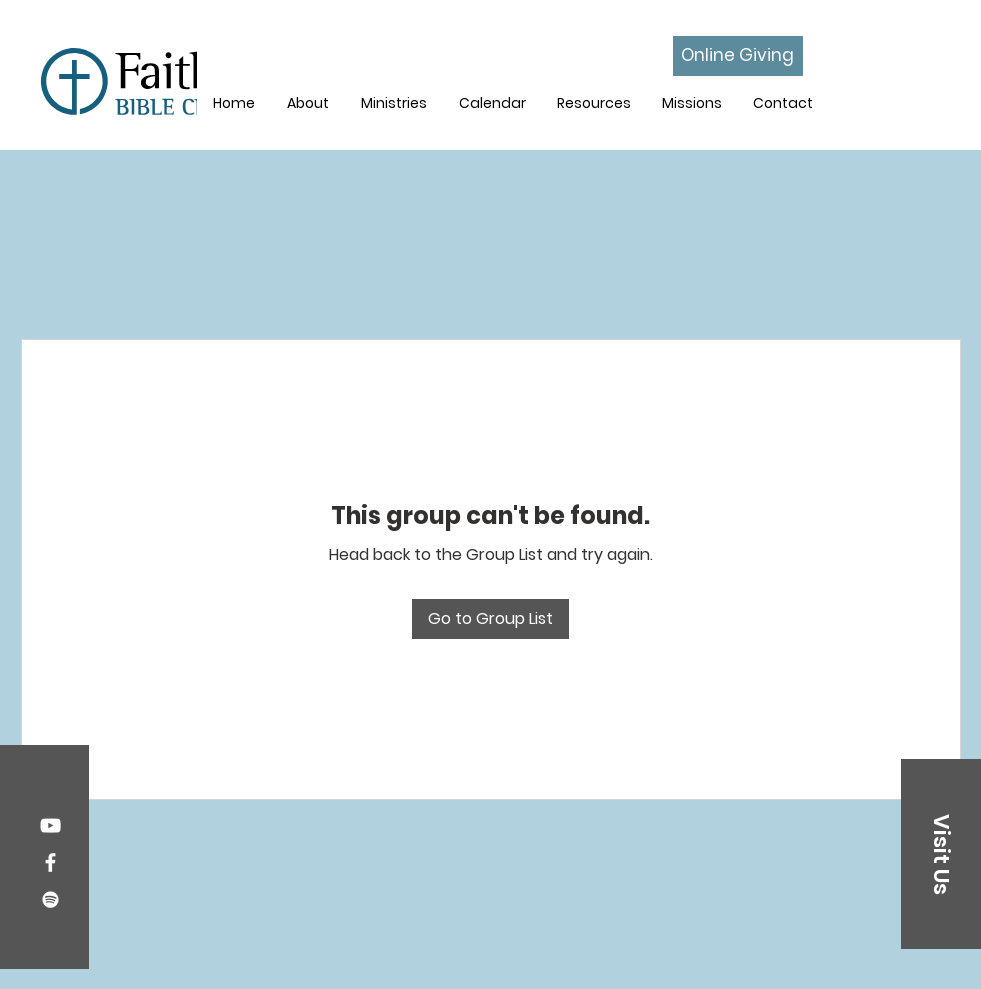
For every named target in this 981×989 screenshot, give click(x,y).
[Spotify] (50, 899)
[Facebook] (50, 862)
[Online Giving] (738, 56)
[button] (394, 103)
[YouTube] (50, 825)
